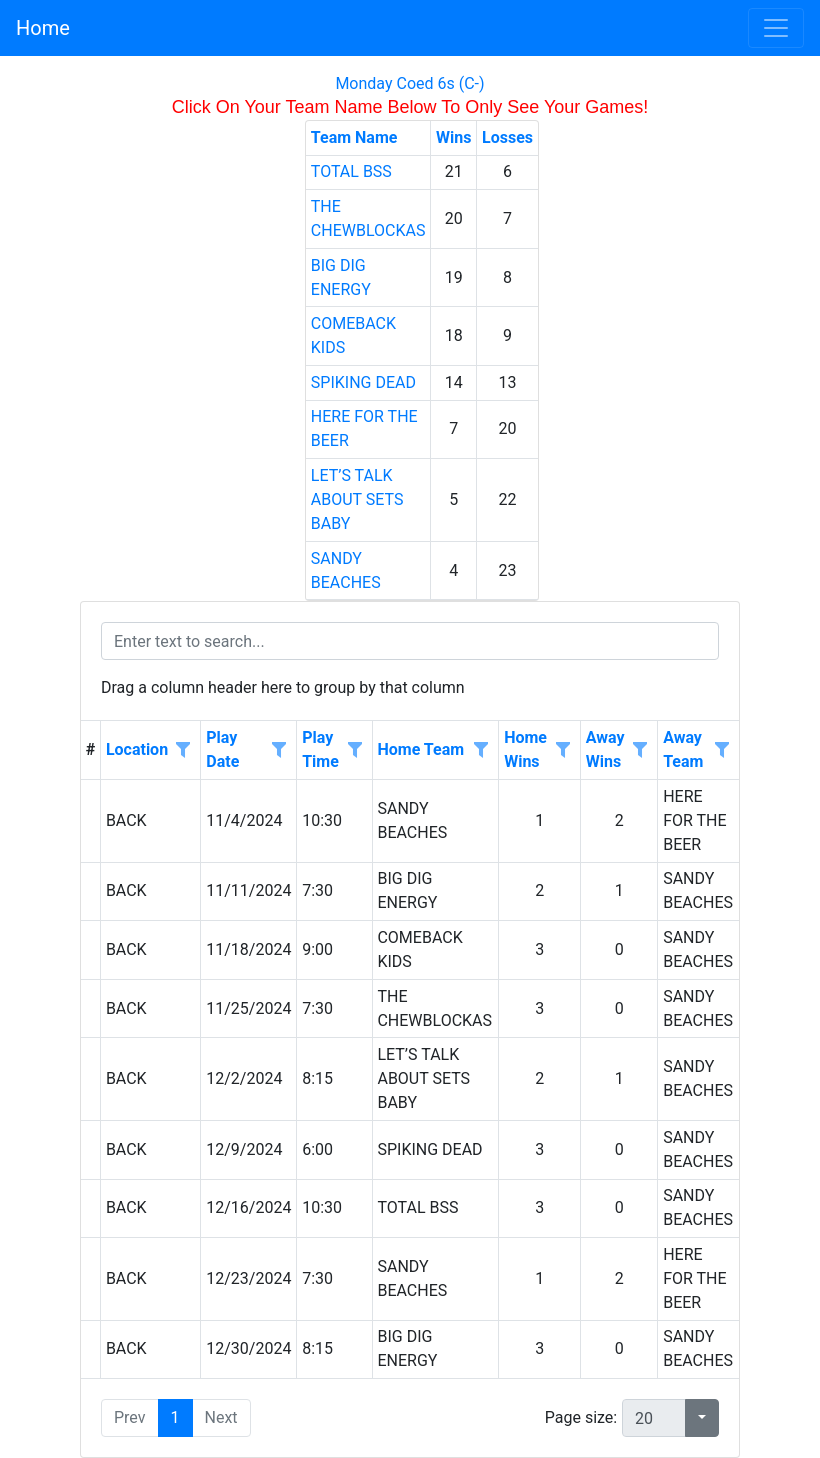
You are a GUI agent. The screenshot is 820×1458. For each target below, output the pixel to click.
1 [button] (175, 1417)
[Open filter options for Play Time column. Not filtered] (354, 751)
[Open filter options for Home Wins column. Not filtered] (563, 751)
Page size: (581, 1417)
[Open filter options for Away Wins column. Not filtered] (640, 751)
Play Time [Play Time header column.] (320, 749)
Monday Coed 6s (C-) (409, 83)
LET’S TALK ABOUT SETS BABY (357, 499)
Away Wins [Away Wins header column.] (605, 749)
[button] (702, 1418)
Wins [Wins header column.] (453, 137)
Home (43, 28)
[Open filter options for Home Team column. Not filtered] (481, 751)
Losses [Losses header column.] (507, 137)
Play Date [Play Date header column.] (222, 749)
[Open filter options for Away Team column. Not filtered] (722, 751)
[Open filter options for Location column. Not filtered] (183, 751)
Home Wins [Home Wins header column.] (525, 749)
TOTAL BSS (351, 171)
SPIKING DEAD (363, 382)
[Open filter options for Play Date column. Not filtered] (279, 751)
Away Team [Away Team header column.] (683, 749)
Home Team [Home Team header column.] (420, 749)
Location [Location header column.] (137, 749)
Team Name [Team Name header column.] (354, 137)
